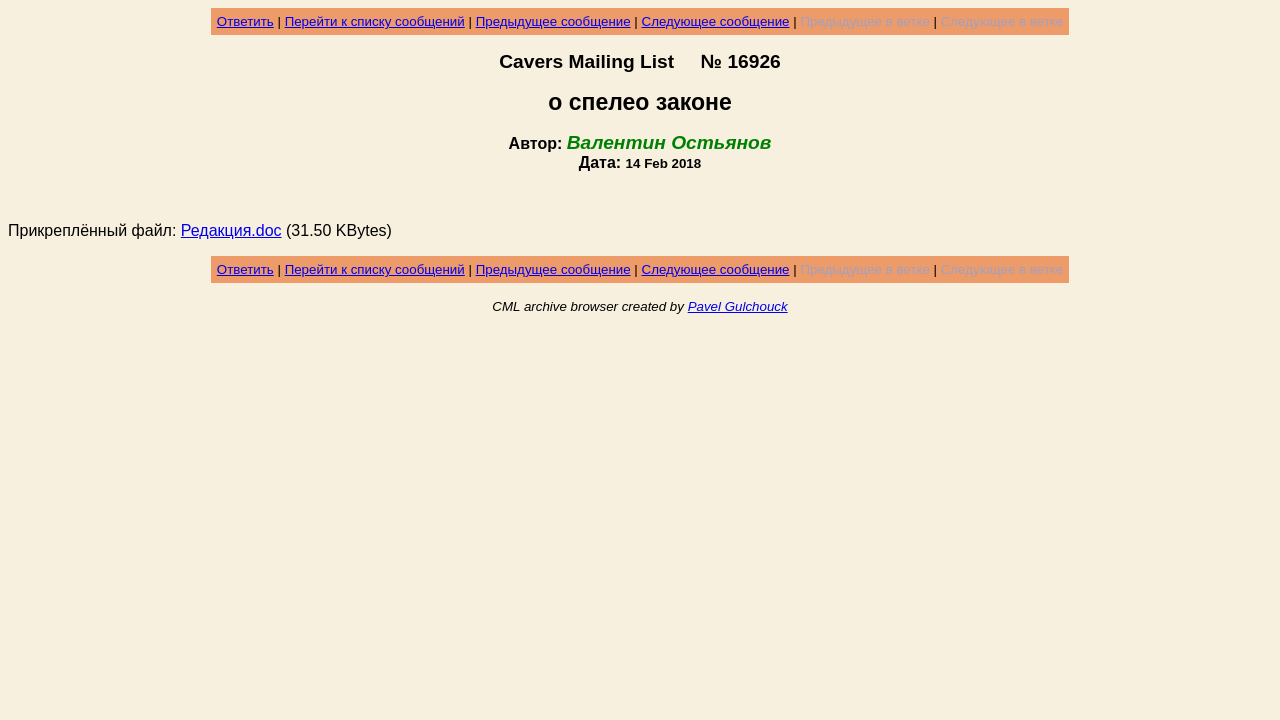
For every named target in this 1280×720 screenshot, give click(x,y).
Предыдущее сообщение (553, 21)
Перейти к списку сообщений (375, 21)
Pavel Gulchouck (738, 306)
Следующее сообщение (716, 21)
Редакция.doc (231, 230)
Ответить (245, 21)
